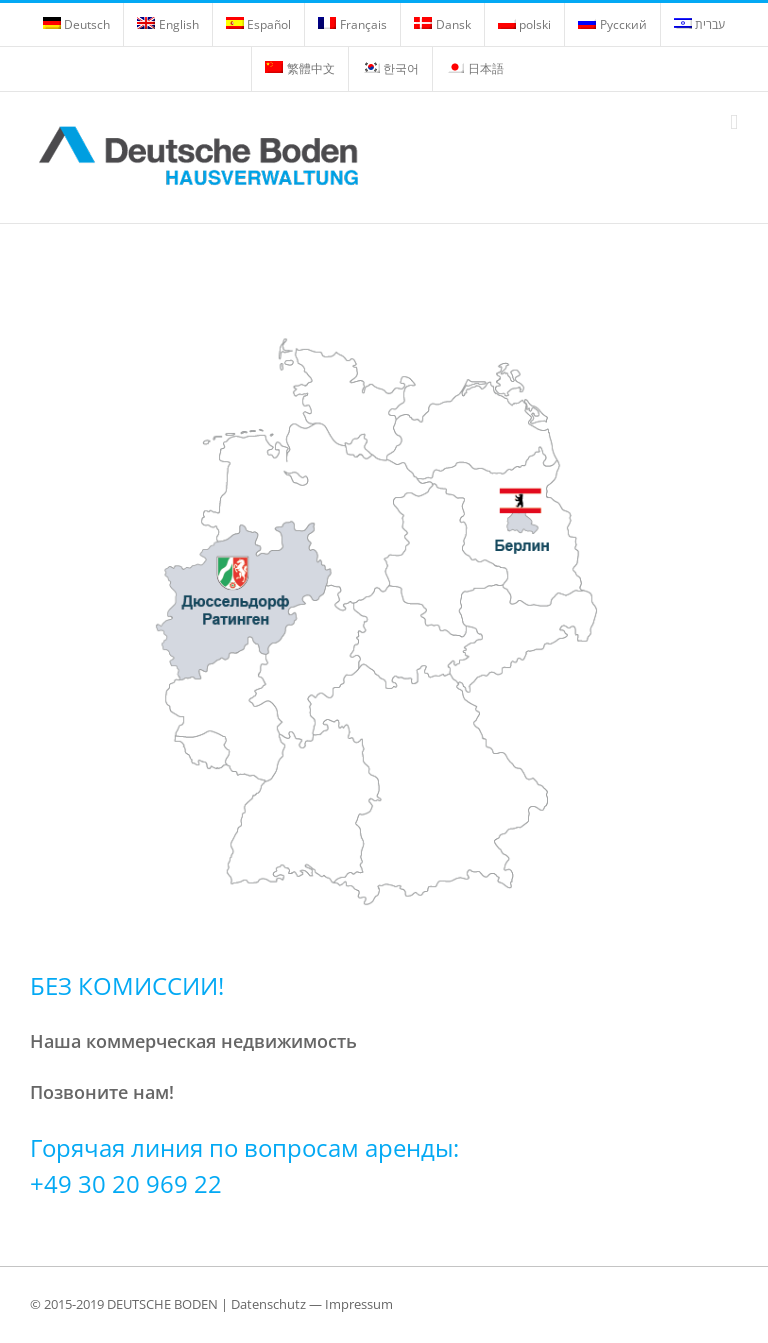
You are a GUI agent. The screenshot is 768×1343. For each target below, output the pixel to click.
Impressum (359, 1304)
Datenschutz (268, 1304)
